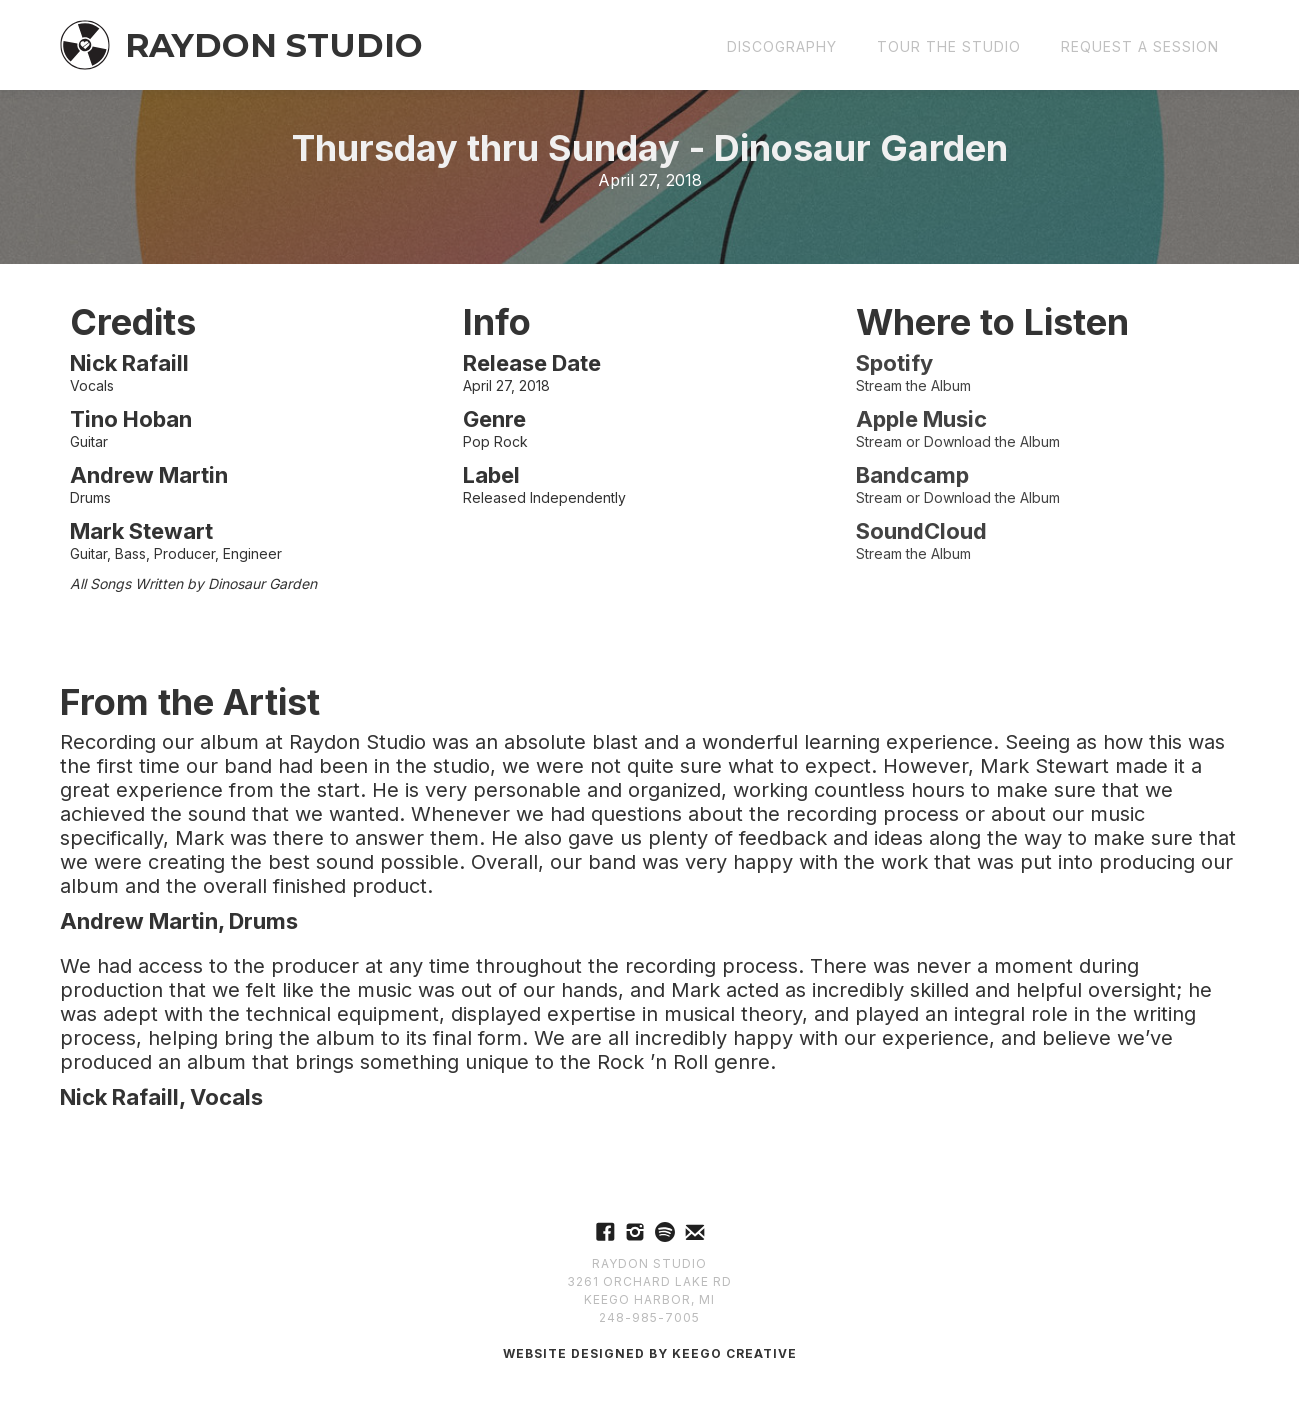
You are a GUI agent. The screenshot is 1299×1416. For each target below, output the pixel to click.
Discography (782, 46)
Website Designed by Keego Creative (650, 1353)
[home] (241, 45)
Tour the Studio (949, 46)
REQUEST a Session (1140, 46)
